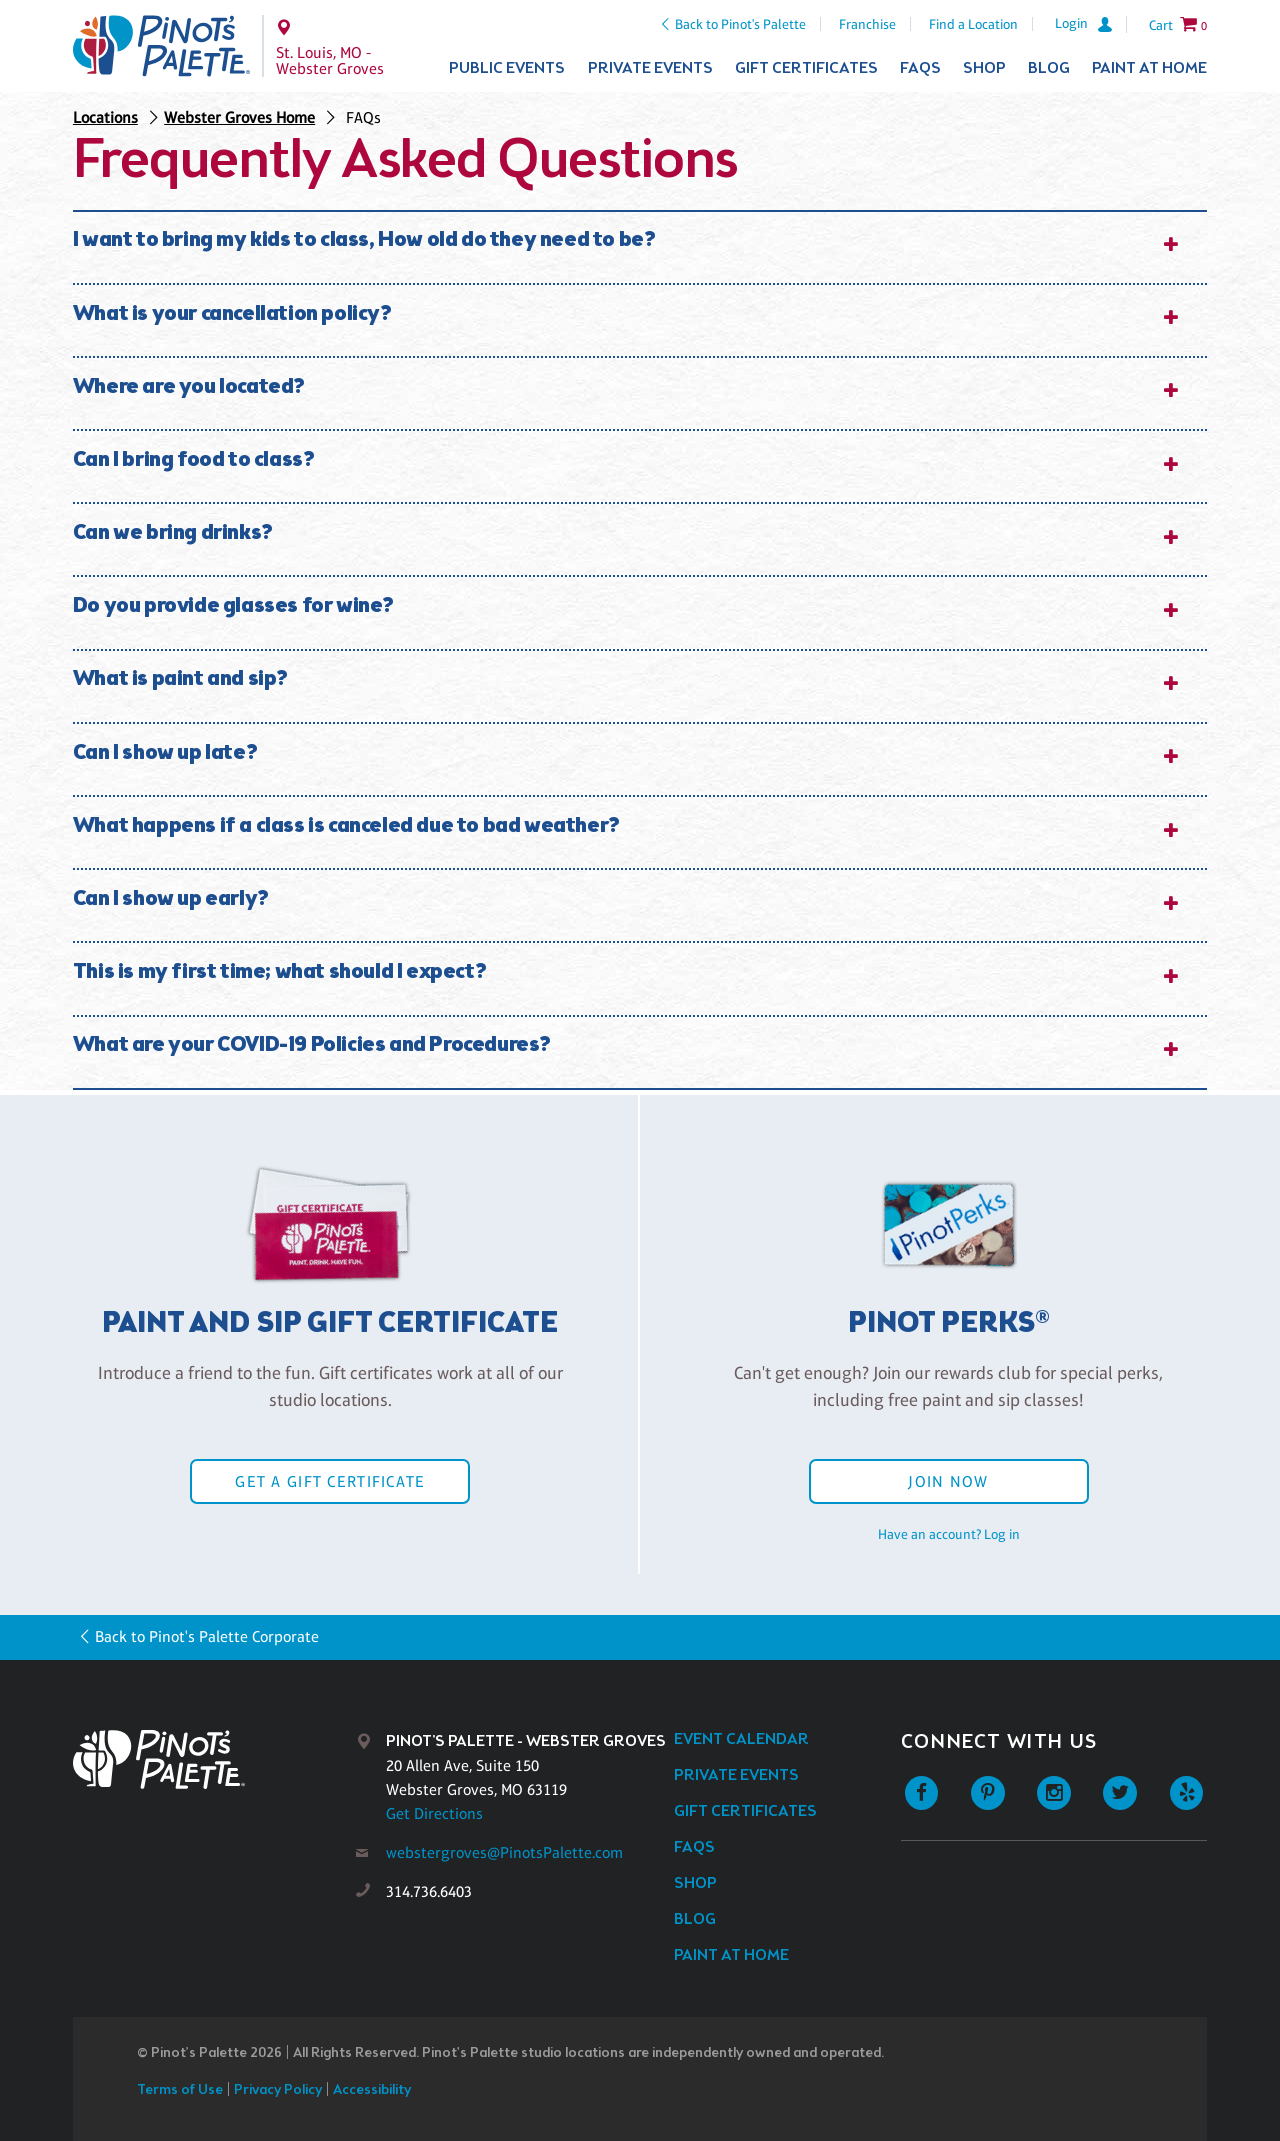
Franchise (867, 24)
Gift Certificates (806, 68)
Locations (105, 117)
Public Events (507, 68)
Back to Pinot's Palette (740, 24)
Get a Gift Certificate (330, 1481)
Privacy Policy (278, 2090)
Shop (984, 68)
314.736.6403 (429, 1891)
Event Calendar (741, 1739)
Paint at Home (1149, 68)
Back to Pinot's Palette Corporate (207, 1636)
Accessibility (372, 2090)
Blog (1049, 68)
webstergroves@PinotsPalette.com (504, 1852)
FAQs (920, 68)
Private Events (650, 68)
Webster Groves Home (239, 117)
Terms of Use (180, 2090)
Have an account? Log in (949, 1534)
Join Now (948, 1481)
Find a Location (973, 24)
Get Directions (434, 1813)
